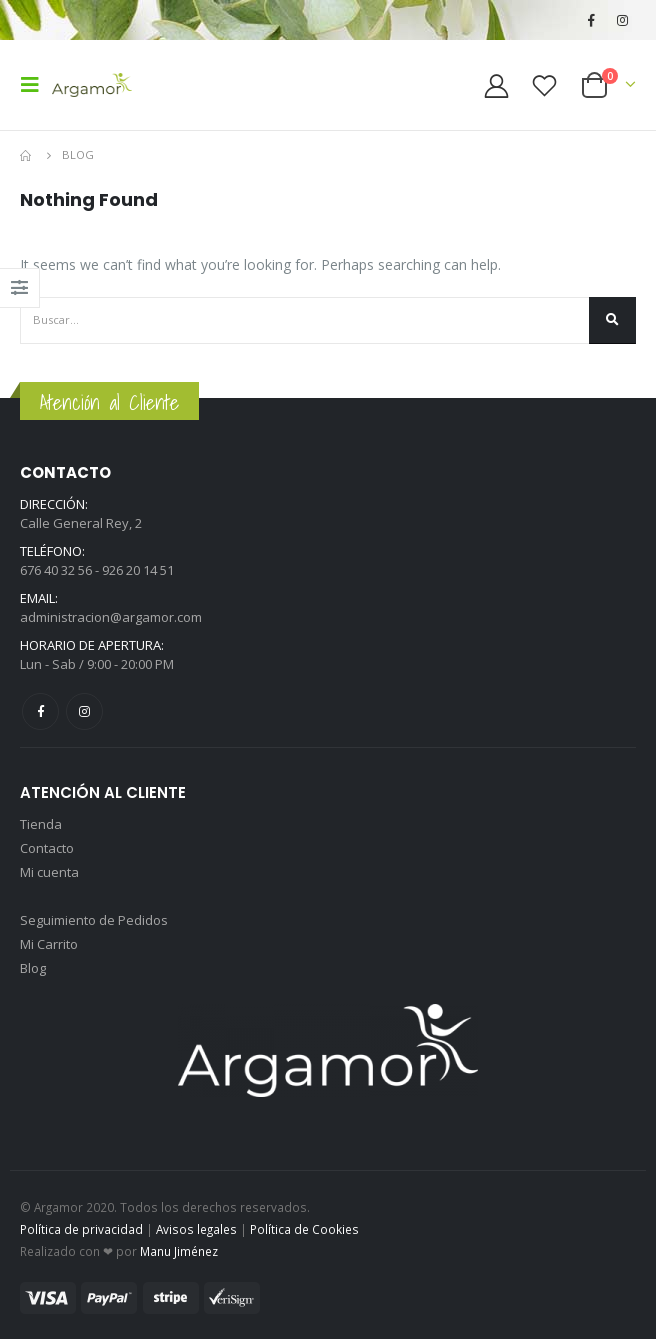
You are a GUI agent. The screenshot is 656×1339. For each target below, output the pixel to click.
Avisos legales (196, 1229)
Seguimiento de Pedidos (94, 920)
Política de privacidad (81, 1229)
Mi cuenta (49, 872)
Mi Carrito (49, 944)
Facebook (40, 711)
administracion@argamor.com (111, 617)
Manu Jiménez (179, 1251)
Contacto (47, 848)
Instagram (84, 711)
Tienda (41, 824)
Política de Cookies (304, 1229)
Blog (33, 968)
